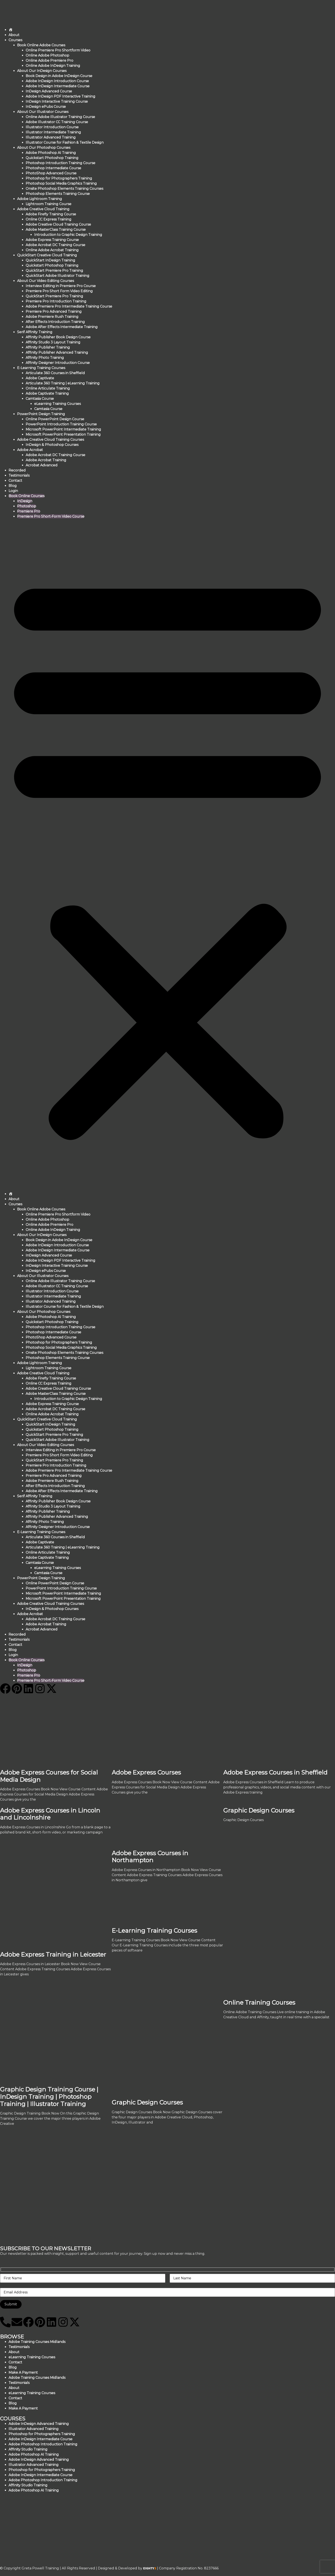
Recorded (17, 470)
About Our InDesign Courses (41, 71)
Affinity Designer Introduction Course (58, 363)
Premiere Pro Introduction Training (56, 301)
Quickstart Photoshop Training (52, 158)
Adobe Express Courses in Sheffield (275, 1772)
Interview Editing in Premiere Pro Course (61, 286)
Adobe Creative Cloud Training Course (58, 224)
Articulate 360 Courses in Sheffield (55, 373)
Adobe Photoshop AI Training (51, 153)
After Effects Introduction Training (55, 322)
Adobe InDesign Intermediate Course (58, 86)
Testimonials (19, 475)
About (14, 35)
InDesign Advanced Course (49, 91)
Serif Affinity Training (34, 332)
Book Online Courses (26, 496)
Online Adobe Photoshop (47, 55)
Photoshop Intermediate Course (53, 168)
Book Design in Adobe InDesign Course (59, 76)
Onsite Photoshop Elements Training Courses (64, 189)
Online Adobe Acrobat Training (52, 250)
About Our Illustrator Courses (42, 112)
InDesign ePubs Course (46, 107)
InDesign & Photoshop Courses (52, 445)
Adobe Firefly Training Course (51, 214)
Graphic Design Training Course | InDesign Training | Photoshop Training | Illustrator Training (49, 2096)
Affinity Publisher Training (48, 347)
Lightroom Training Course (48, 204)
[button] (167, 855)
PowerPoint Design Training (41, 414)
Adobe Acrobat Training (46, 460)
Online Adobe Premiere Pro (49, 60)
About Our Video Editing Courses (45, 281)
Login (13, 491)
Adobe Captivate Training (47, 393)
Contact (15, 481)
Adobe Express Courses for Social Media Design (49, 1776)
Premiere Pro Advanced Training (54, 311)
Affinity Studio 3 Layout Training (53, 342)
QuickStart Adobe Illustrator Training (57, 276)
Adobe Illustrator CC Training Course (57, 122)
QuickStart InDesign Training (50, 260)
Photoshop (26, 506)
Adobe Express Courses (146, 1772)
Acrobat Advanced (41, 465)
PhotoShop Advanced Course (51, 173)
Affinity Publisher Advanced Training (57, 352)
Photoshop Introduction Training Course (60, 163)
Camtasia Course (40, 399)
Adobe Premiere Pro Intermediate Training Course (69, 306)
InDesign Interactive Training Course (57, 101)
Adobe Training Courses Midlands (37, 2342)
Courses (15, 40)
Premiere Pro (28, 511)
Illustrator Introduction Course (52, 127)
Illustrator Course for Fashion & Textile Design (65, 142)
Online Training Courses (259, 2002)
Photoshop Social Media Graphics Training (61, 183)
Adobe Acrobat (30, 450)
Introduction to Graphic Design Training (68, 235)
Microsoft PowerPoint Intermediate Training (63, 429)
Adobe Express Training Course (52, 240)
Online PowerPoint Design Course (55, 419)
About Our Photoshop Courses (43, 148)
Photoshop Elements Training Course (58, 194)
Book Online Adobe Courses (41, 45)
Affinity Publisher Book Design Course (58, 337)
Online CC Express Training (48, 219)
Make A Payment (23, 2408)
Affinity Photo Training (45, 358)
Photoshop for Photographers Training (59, 178)
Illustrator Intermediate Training (53, 132)
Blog (13, 486)
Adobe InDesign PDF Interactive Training (60, 96)
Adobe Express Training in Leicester (53, 1954)
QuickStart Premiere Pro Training (54, 271)
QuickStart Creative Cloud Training (47, 255)
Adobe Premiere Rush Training (52, 317)
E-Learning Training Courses (41, 368)
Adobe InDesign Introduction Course (57, 81)
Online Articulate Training (48, 388)
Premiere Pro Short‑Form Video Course (50, 516)
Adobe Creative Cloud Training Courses (50, 440)
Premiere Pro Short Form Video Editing (59, 291)
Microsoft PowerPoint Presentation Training (63, 434)
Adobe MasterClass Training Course (56, 230)
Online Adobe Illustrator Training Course (60, 117)
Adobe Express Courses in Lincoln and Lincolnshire (50, 1814)
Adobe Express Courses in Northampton (150, 1856)
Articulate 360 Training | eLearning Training (63, 383)
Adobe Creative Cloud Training (43, 209)
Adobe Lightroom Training (39, 199)
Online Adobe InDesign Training (53, 66)
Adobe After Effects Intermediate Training (62, 327)
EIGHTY (149, 2568)
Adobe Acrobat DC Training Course (55, 245)
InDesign (24, 501)
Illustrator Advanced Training (51, 137)
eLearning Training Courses (57, 404)
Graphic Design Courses (258, 1810)
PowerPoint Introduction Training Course (61, 424)
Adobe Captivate (40, 378)
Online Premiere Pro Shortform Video (58, 50)
